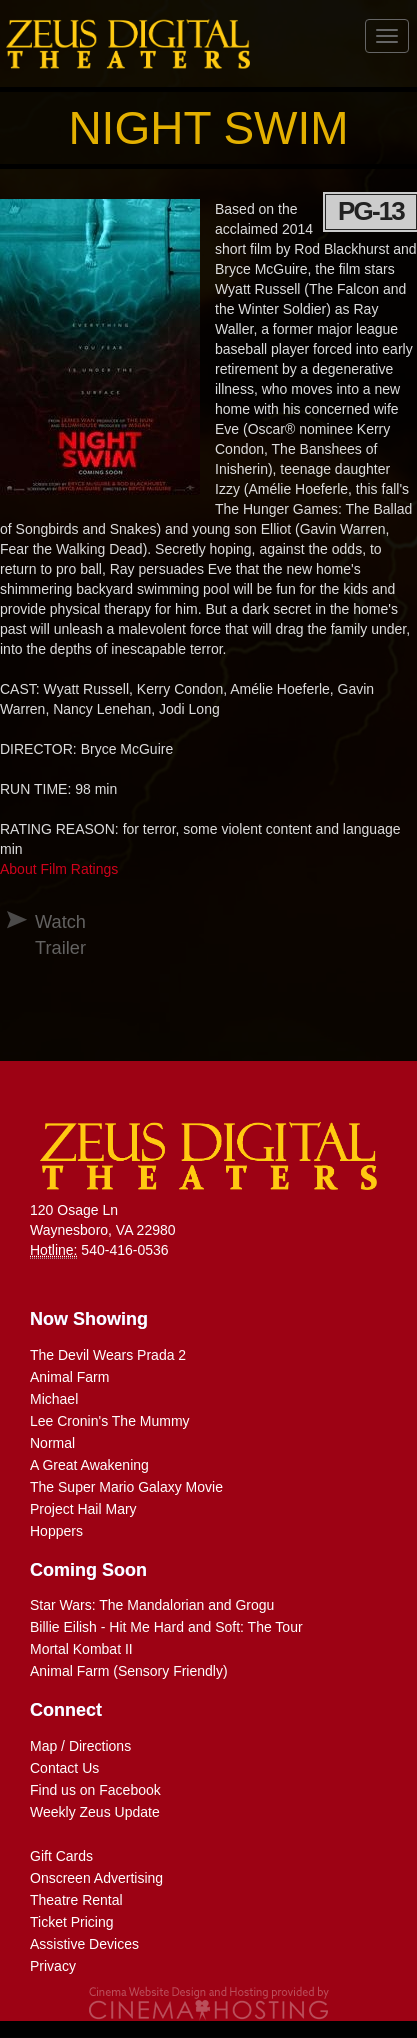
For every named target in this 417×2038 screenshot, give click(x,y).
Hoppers (56, 1531)
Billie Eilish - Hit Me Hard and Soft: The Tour (166, 1627)
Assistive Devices (84, 1944)
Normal (52, 1443)
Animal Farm (69, 1377)
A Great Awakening (89, 1465)
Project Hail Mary (83, 1509)
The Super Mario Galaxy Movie (126, 1487)
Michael (54, 1399)
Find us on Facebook (95, 1790)
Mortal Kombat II (81, 1649)
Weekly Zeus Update (95, 1812)
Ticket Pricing (72, 1922)
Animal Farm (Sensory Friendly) (129, 1671)
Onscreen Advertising (96, 1878)
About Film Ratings (59, 869)
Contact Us (64, 1768)
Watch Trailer (43, 935)
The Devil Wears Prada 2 (108, 1355)
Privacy (53, 1966)
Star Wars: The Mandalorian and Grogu (152, 1605)
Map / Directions (80, 1746)
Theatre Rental (76, 1900)
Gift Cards (61, 1856)
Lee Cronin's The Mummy (110, 1421)
